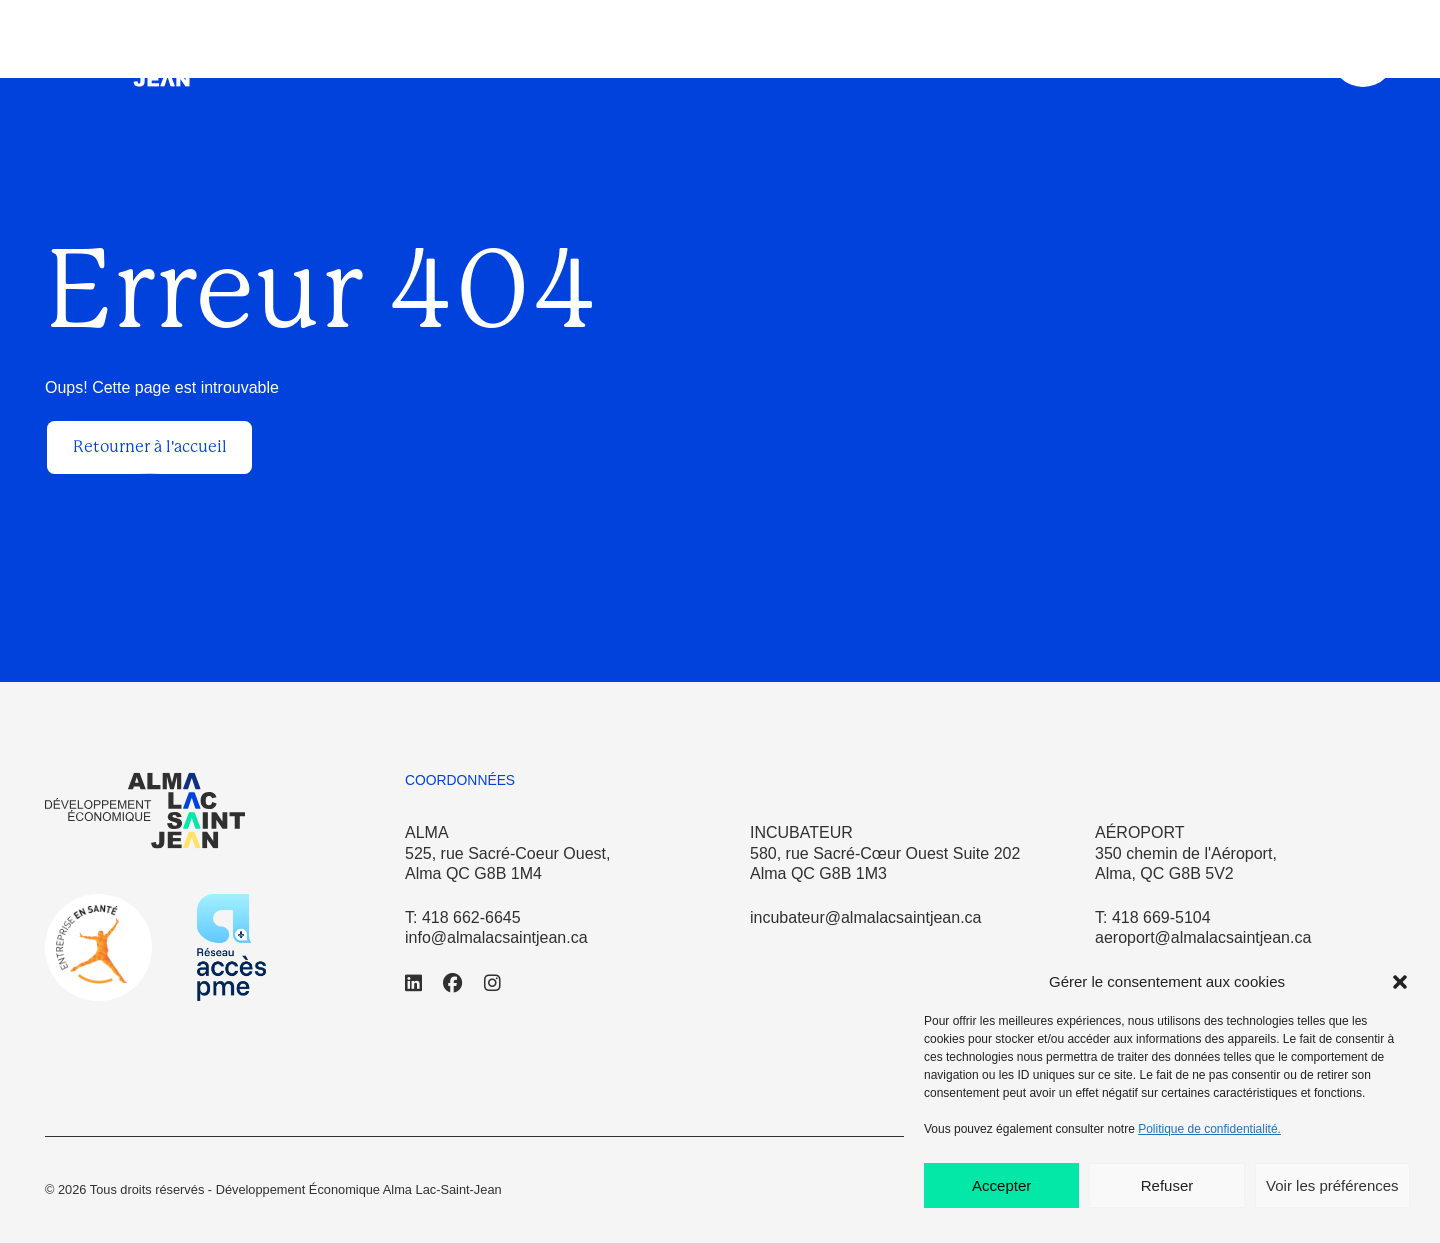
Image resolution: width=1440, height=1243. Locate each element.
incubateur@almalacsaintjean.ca (865, 917)
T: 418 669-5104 (1153, 917)
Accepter (1001, 1185)
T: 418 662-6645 (463, 917)
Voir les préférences (1332, 1185)
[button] (1400, 982)
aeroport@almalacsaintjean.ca (1203, 937)
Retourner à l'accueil (150, 446)
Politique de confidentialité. (1209, 1129)
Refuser (1167, 1185)
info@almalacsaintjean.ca (496, 937)
